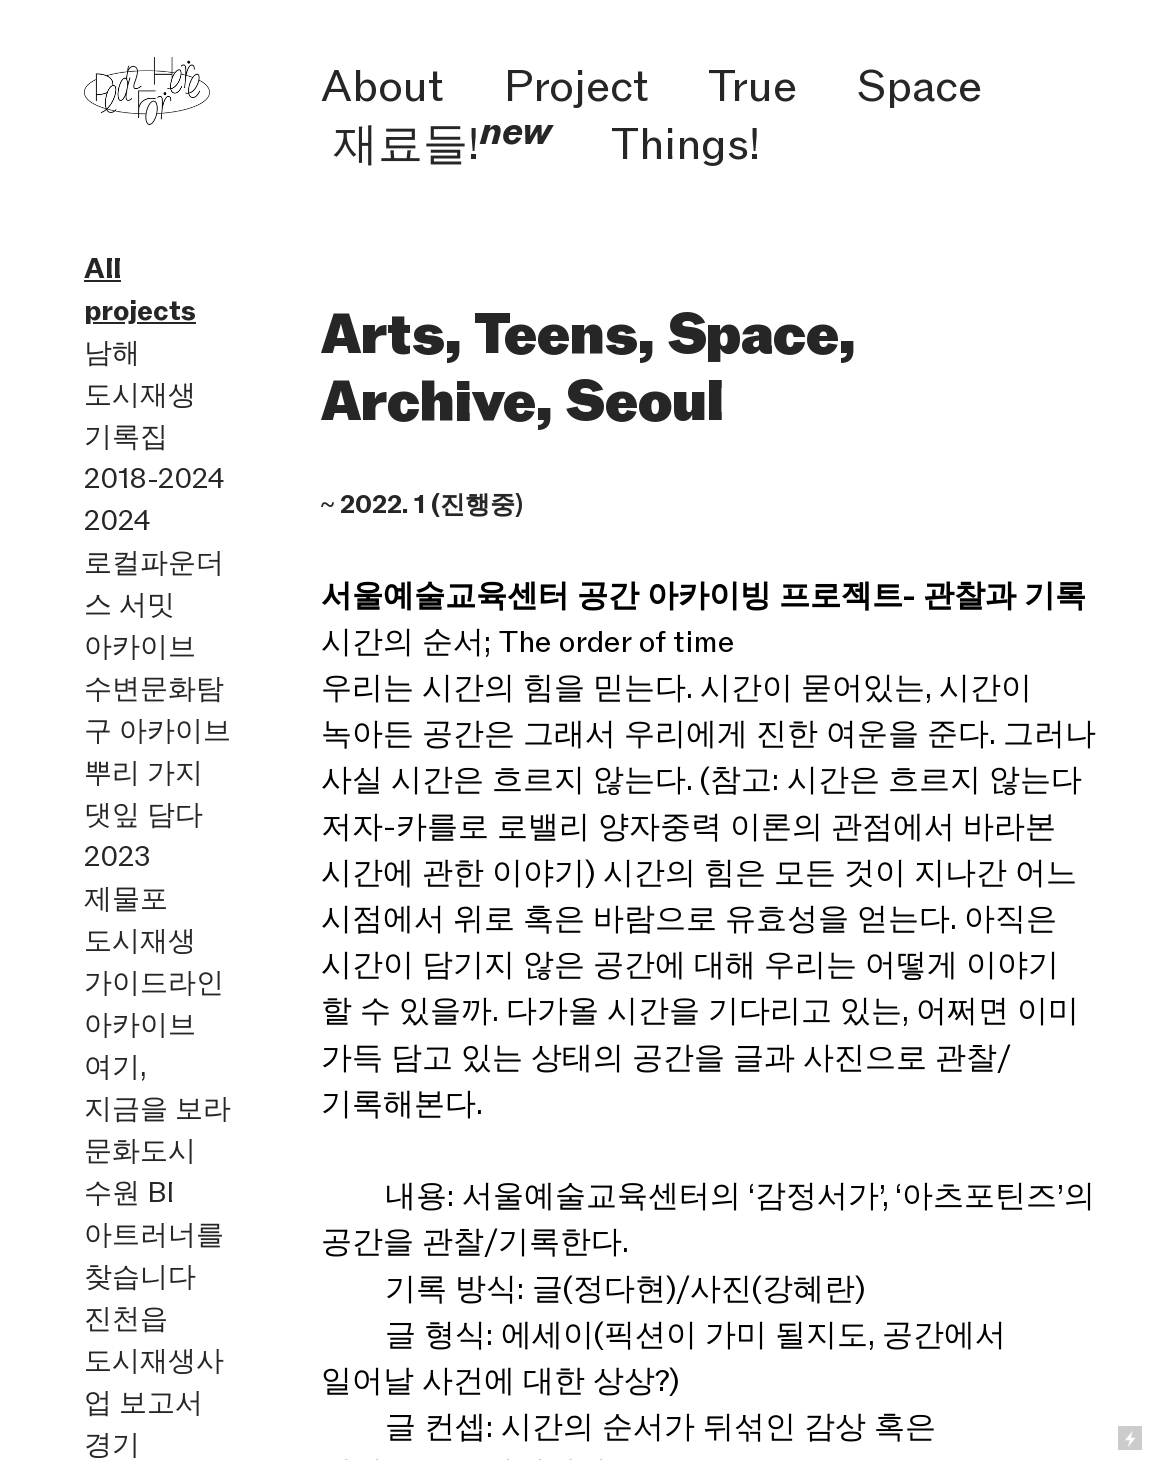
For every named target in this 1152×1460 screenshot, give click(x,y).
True (752, 85)
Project (576, 85)
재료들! (442, 143)
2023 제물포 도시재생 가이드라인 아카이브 (154, 940)
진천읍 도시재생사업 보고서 (154, 1360)
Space (919, 85)
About (382, 85)
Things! (686, 143)
